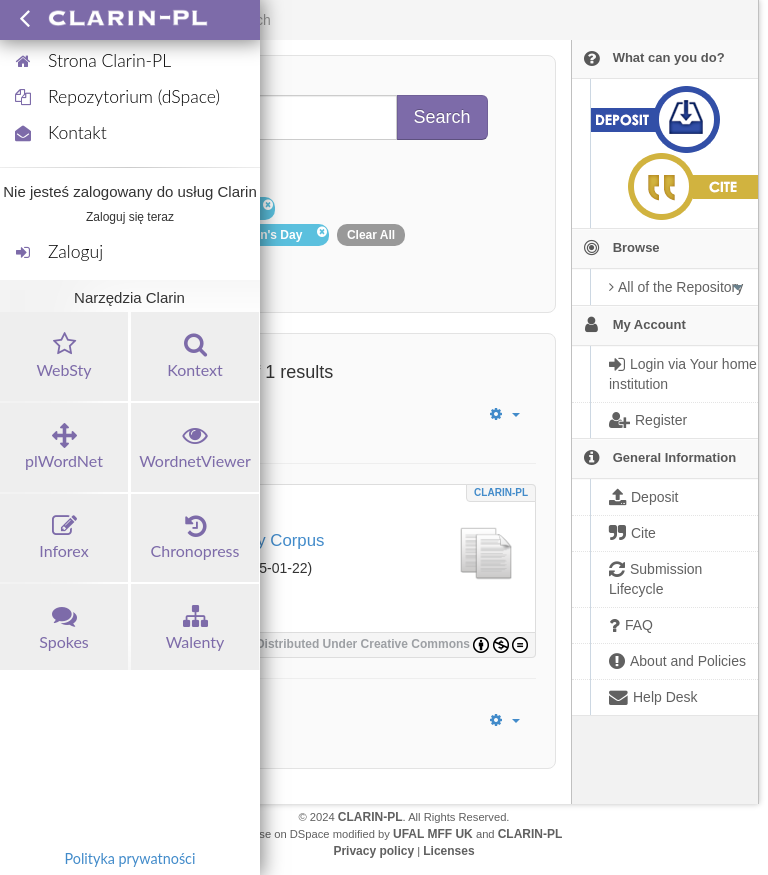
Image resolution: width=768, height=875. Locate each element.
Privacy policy (373, 851)
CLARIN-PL (501, 492)
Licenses (448, 851)
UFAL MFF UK (433, 834)
